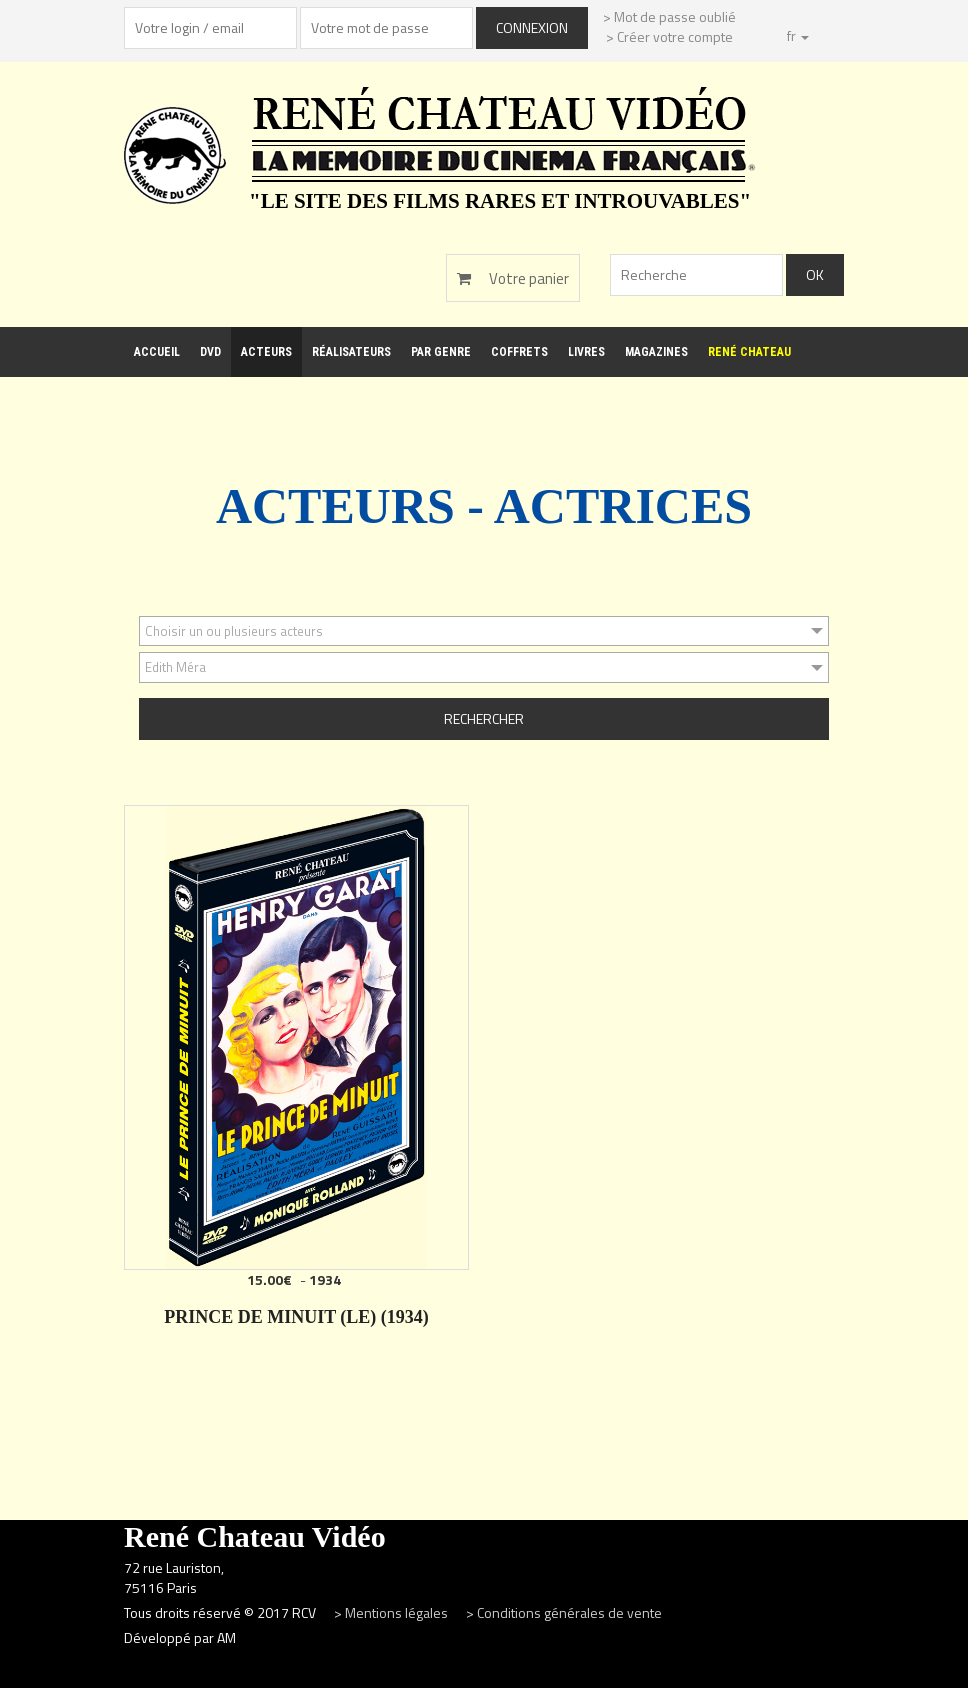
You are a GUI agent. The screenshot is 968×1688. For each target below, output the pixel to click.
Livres (586, 352)
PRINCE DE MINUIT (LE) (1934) (296, 1317)
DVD (210, 352)
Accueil (157, 352)
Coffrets (519, 352)
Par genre (441, 352)
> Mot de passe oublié (669, 16)
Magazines (656, 352)
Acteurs (266, 352)
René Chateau (749, 352)
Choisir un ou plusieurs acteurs (234, 631)
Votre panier (513, 278)
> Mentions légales (392, 1612)
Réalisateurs (351, 352)
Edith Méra (175, 667)
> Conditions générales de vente (564, 1612)
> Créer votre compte (669, 36)
